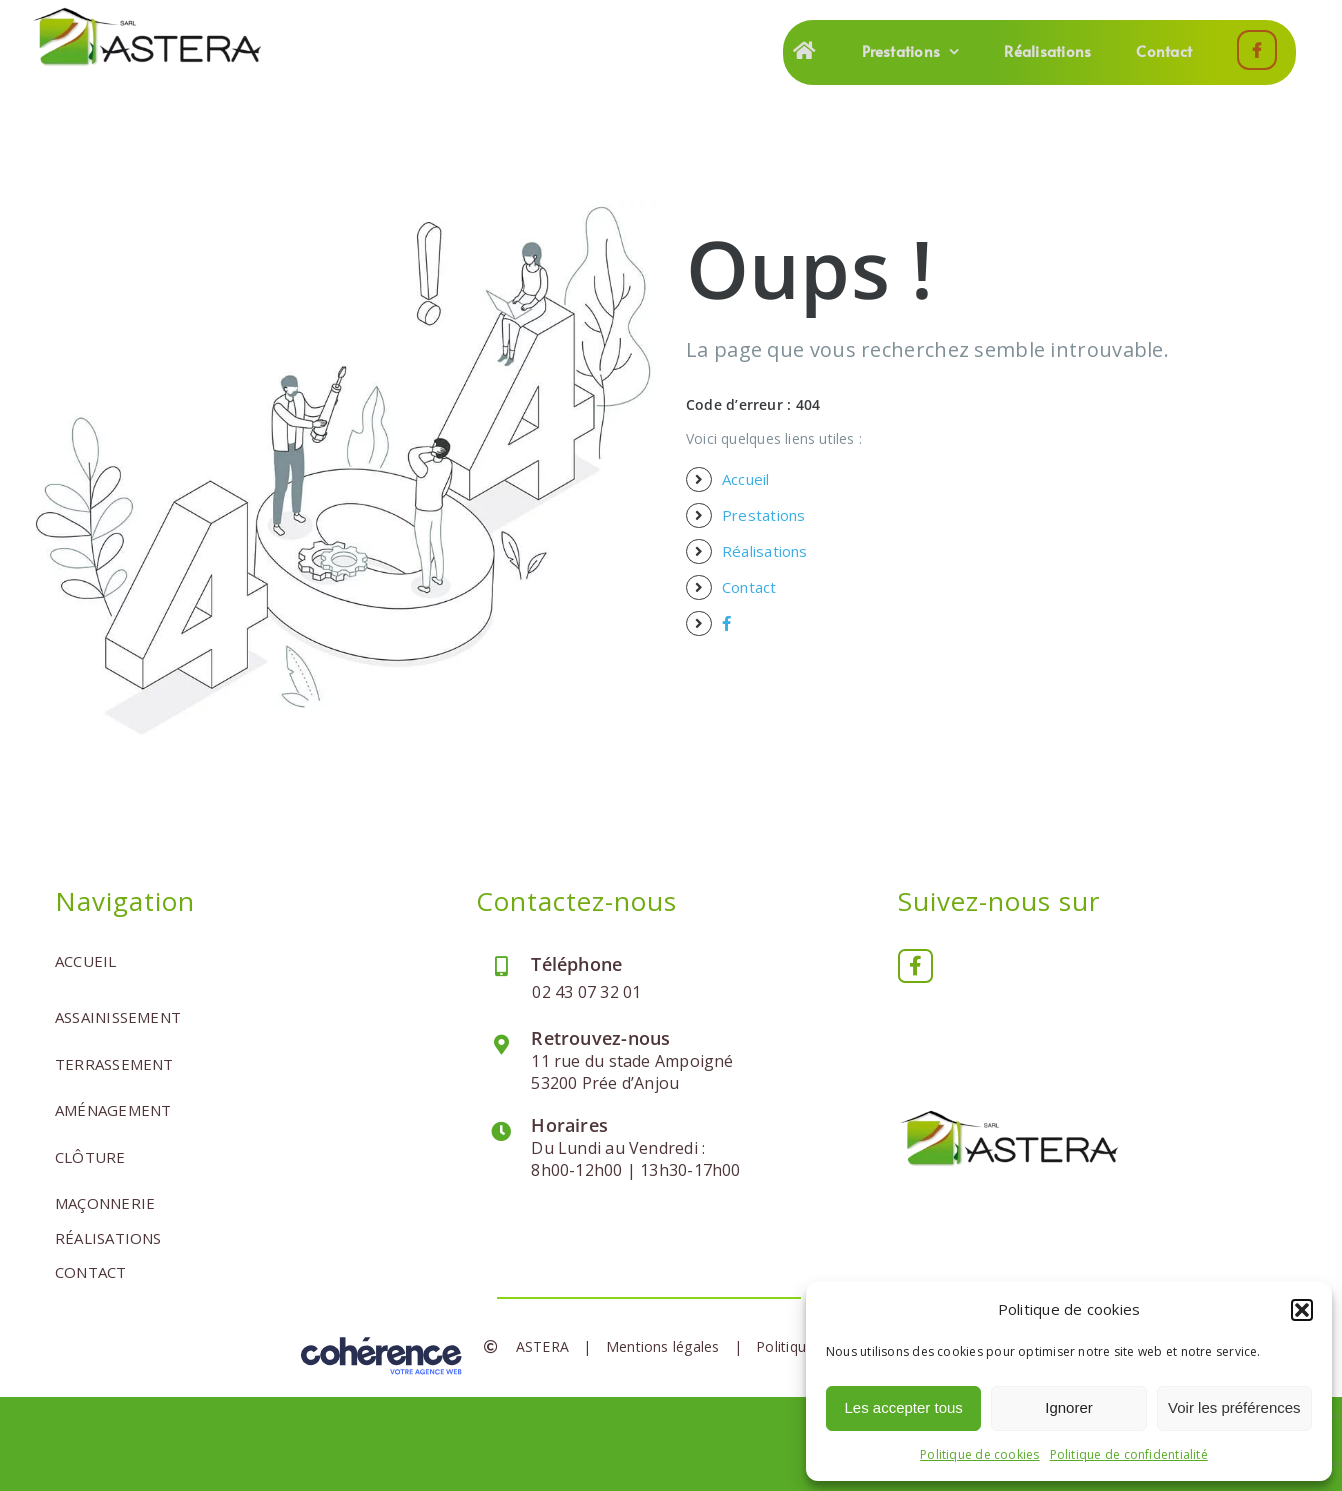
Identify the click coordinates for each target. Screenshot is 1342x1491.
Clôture (90, 1157)
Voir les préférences (1234, 1407)
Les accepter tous (903, 1407)
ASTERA (542, 1346)
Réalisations (765, 551)
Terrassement (114, 1064)
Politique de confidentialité (1129, 1454)
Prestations (763, 515)
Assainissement (118, 1017)
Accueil (746, 479)
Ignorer (1069, 1407)
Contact (749, 587)
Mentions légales (663, 1346)
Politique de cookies (980, 1454)
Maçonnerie (105, 1203)
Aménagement (113, 1110)
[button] (1302, 1310)
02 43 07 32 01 (586, 992)
